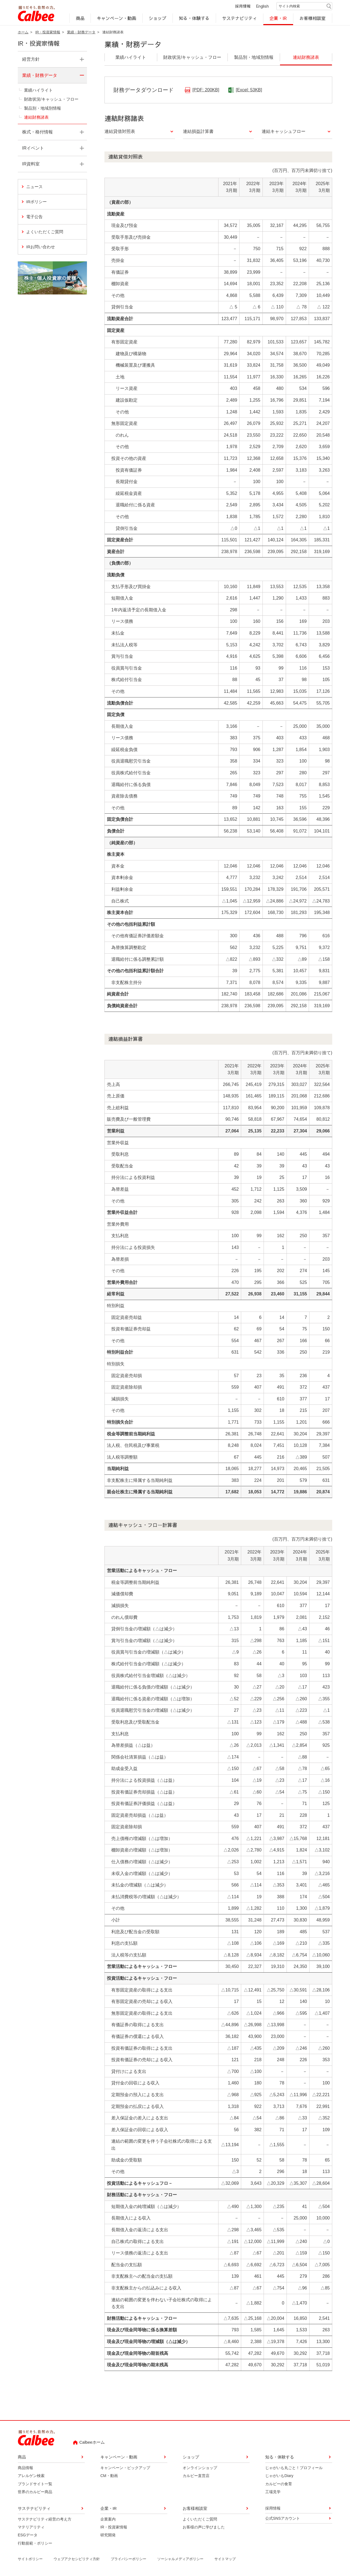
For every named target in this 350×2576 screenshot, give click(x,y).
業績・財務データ (81, 32)
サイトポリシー (30, 2559)
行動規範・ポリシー (35, 2543)
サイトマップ (225, 2559)
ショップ (157, 18)
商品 (80, 18)
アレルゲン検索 (31, 2476)
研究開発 (108, 2535)
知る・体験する (194, 18)
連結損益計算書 (198, 131)
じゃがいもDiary (279, 2476)
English (262, 6)
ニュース (34, 186)
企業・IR (278, 18)
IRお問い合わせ (56, 246)
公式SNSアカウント (282, 2518)
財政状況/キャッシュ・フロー (51, 99)
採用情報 (242, 6)
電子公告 (34, 216)
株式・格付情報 (37, 132)
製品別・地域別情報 (42, 108)
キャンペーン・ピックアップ (125, 2468)
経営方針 (31, 59)
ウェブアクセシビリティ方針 (77, 2559)
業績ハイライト (38, 90)
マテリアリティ (31, 2527)
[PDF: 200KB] (205, 89)
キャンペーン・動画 (116, 18)
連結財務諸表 (36, 117)
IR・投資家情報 (47, 32)
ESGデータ (27, 2535)
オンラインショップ (200, 2468)
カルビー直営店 (196, 2476)
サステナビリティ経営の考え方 (44, 2519)
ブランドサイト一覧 (35, 2484)
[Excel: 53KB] (249, 90)
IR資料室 (31, 164)
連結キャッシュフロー (283, 131)
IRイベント (33, 148)
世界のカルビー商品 (35, 2492)
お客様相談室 (313, 18)
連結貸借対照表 (119, 131)
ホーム (23, 32)
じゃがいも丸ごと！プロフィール (294, 2468)
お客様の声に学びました (204, 2527)
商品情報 (25, 2468)
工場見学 (273, 2492)
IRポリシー (36, 201)
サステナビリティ (239, 18)
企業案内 (108, 2519)
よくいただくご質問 (44, 231)
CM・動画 (109, 2476)
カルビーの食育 (278, 2484)
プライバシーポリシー (128, 2559)
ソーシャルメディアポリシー (180, 2559)
